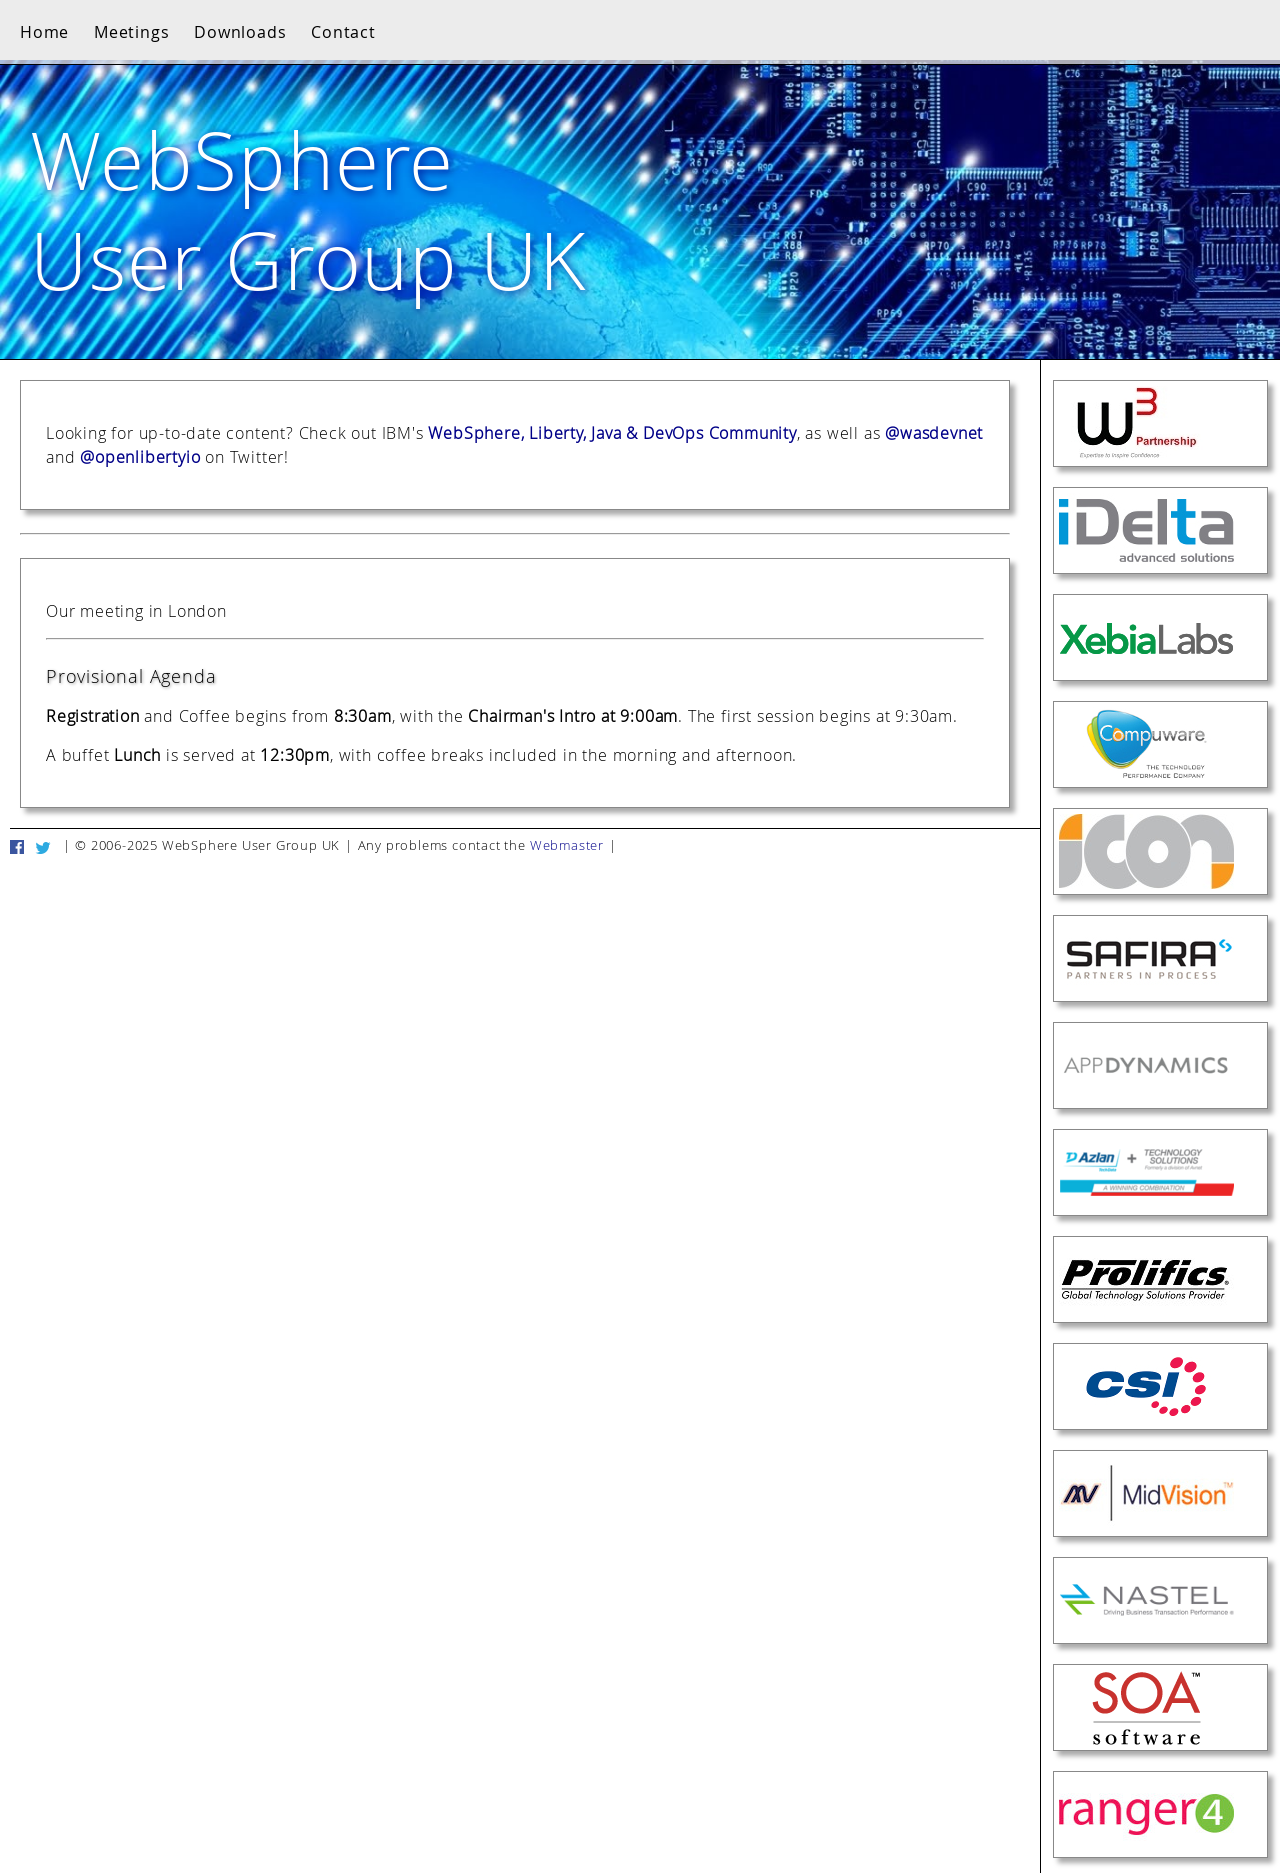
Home (44, 32)
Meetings (131, 32)
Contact (343, 32)
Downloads (240, 32)
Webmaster (567, 845)
